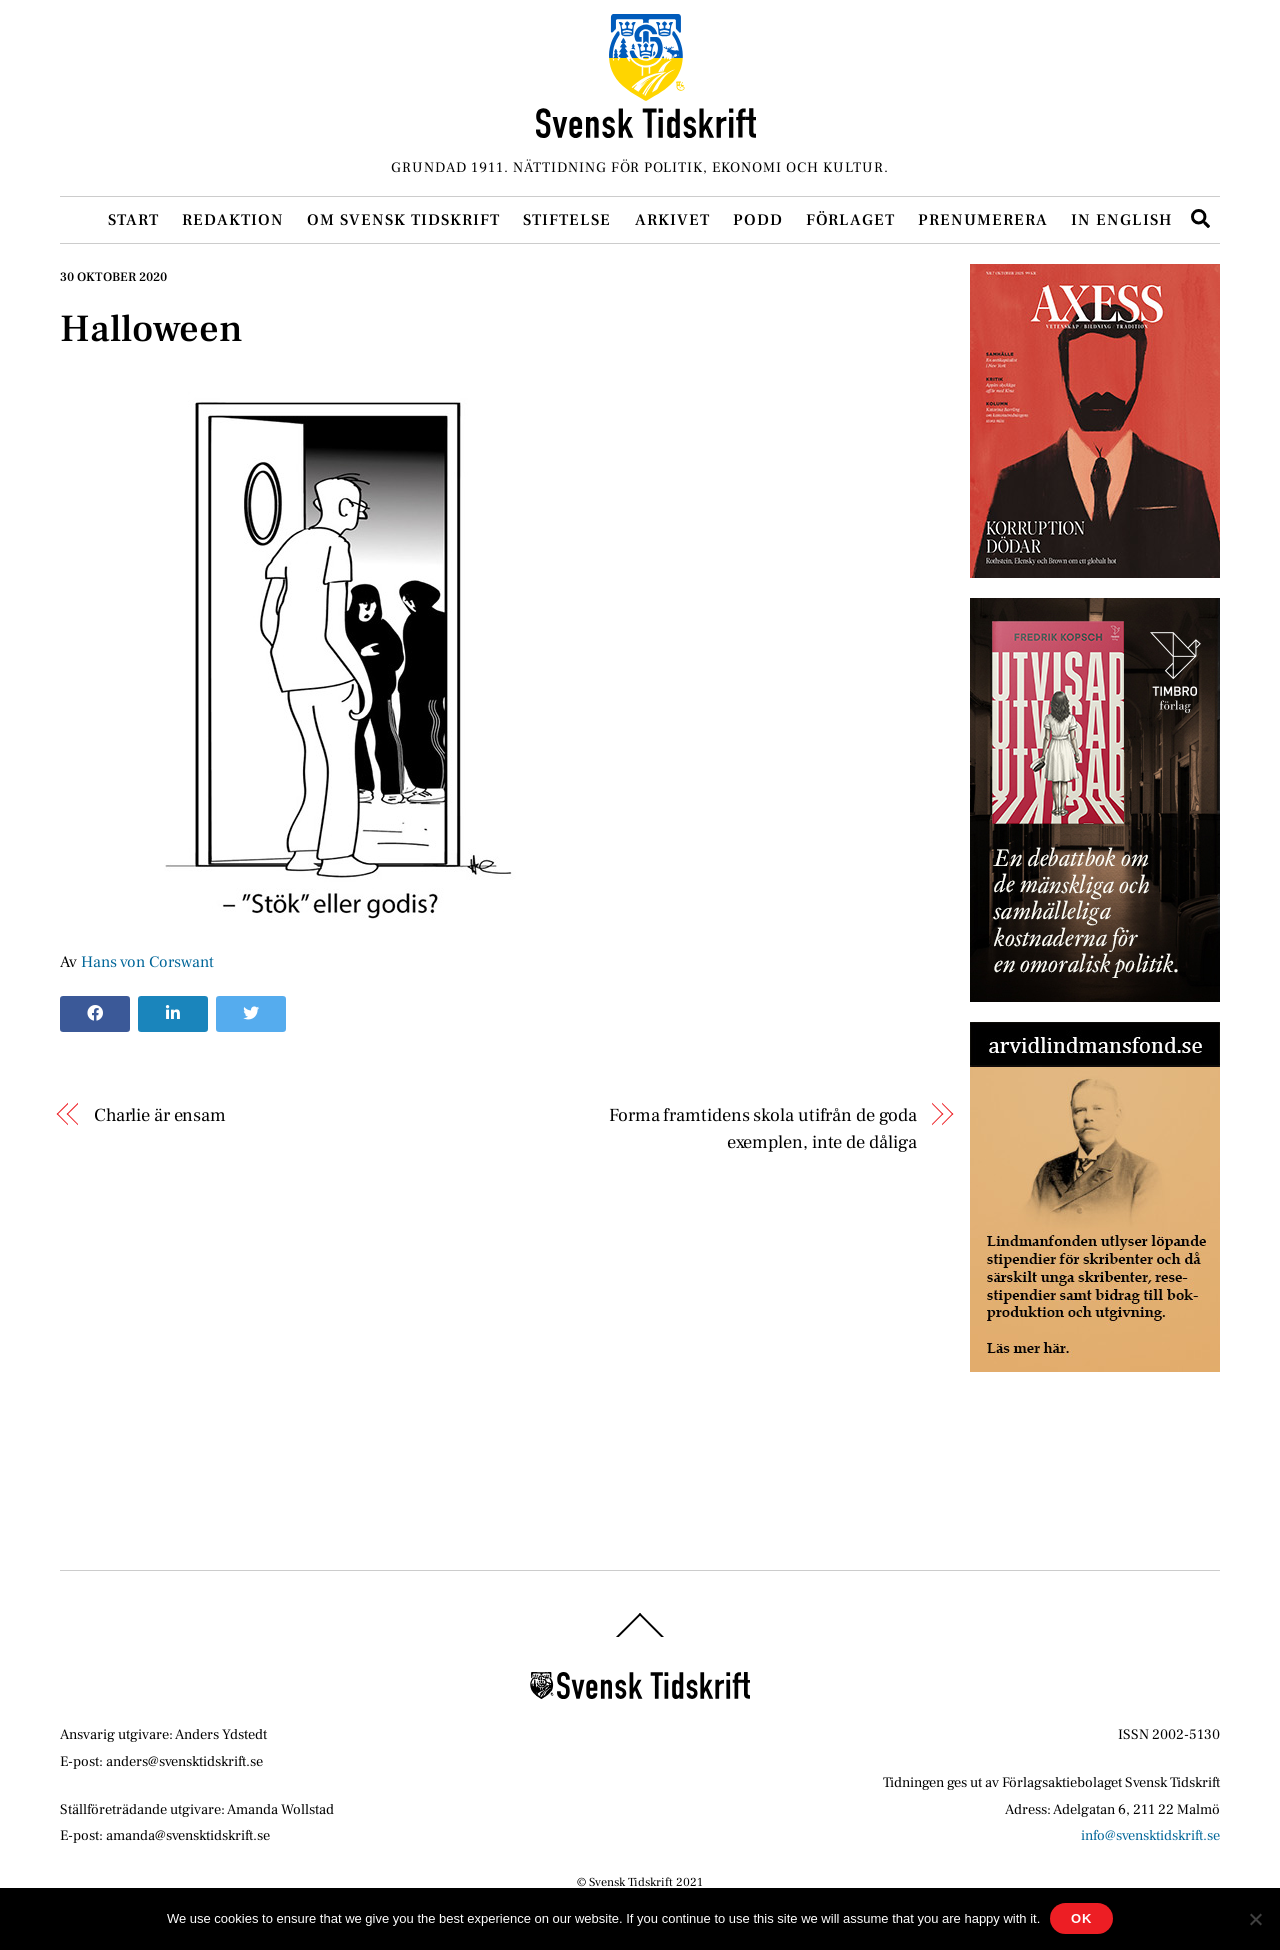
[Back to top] (640, 1637)
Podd (758, 220)
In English (1121, 220)
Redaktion (233, 220)
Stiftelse (567, 220)
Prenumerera (983, 220)
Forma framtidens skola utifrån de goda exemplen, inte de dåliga (763, 1128)
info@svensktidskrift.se (1150, 1835)
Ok (1081, 1918)
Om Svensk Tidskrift (403, 220)
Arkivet (672, 220)
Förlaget (850, 220)
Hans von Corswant (147, 962)
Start (133, 220)
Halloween (151, 329)
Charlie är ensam (160, 1115)
